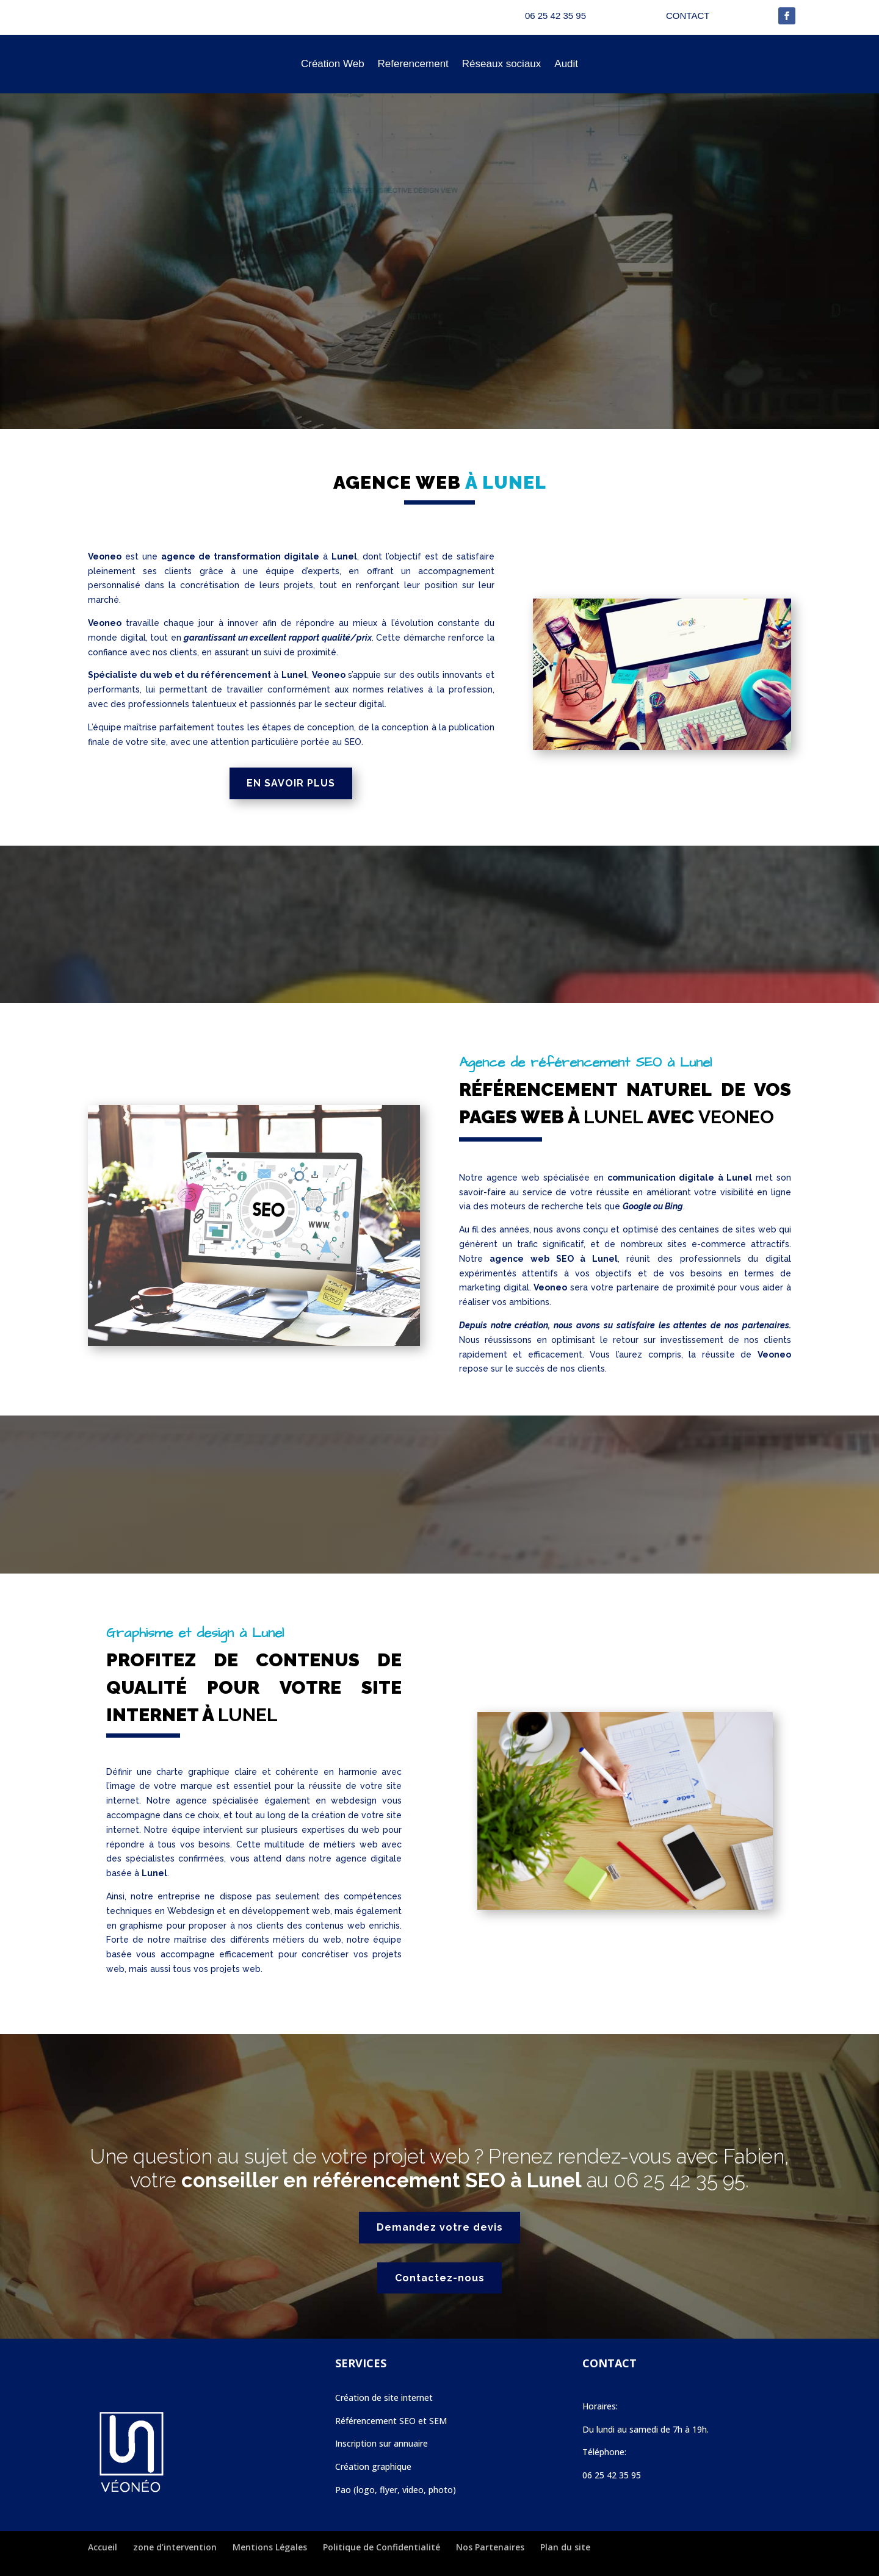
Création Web (332, 64)
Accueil (102, 2547)
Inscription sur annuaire (381, 2443)
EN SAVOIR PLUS (291, 783)
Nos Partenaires (490, 2547)
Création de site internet (384, 2397)
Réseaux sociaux (501, 64)
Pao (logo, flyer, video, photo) (395, 2489)
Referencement (413, 64)
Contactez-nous (440, 2278)
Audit (566, 64)
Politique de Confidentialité (381, 2547)
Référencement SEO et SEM (391, 2421)
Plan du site (565, 2547)
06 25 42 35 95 (679, 2180)
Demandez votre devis (440, 2227)
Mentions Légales (270, 2547)
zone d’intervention (175, 2547)
